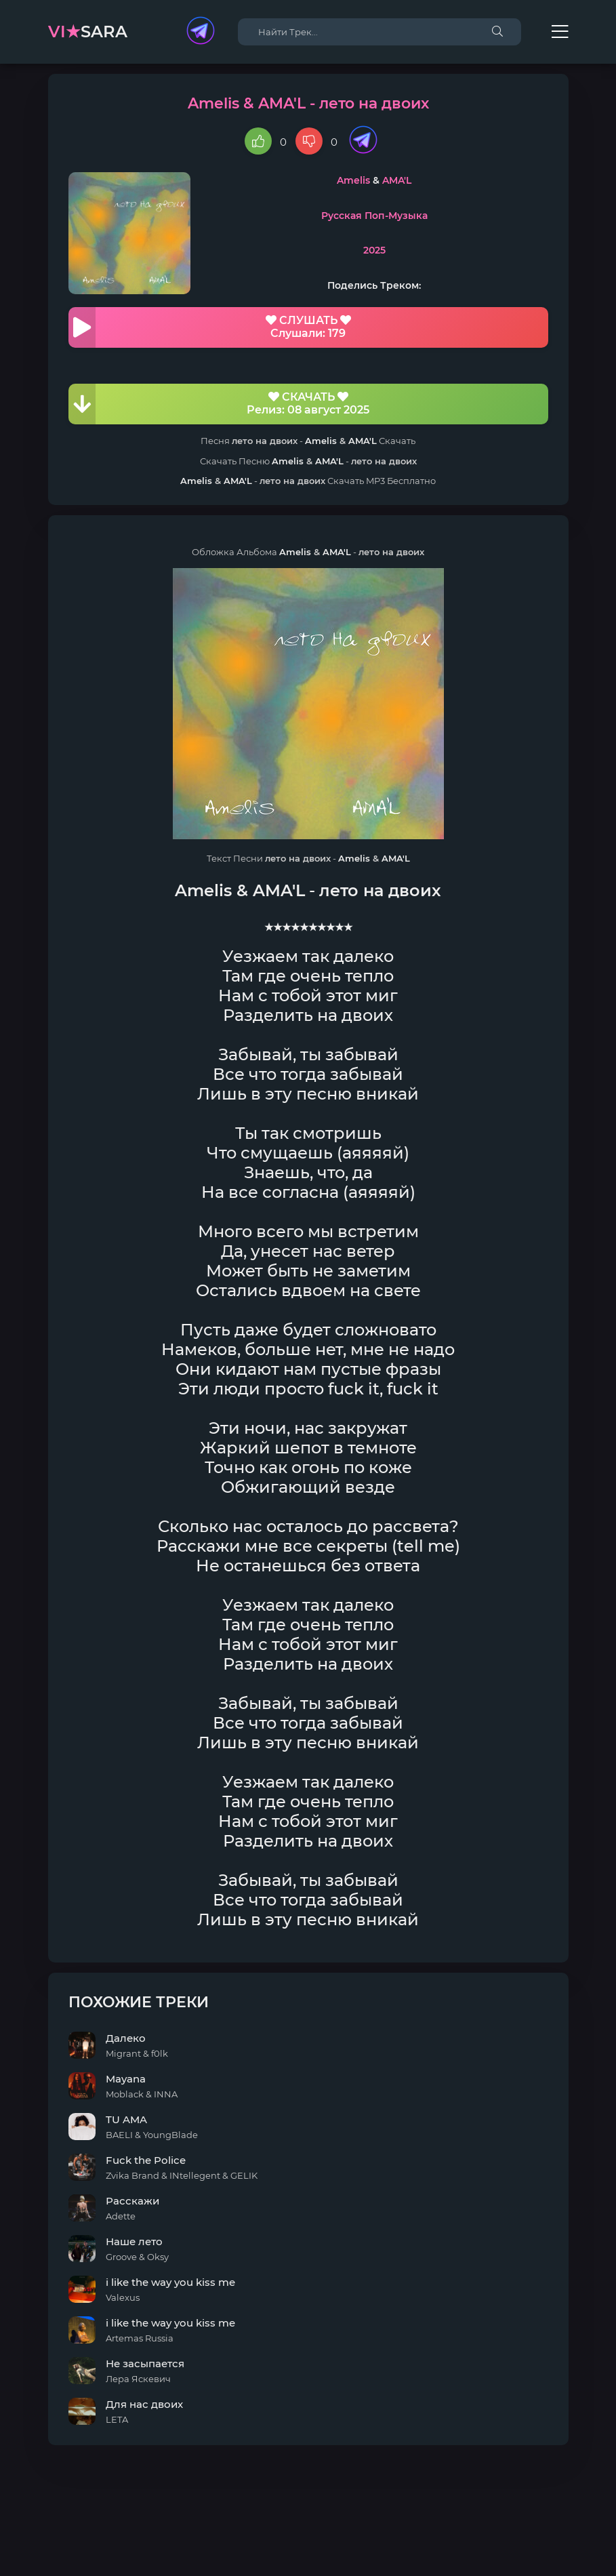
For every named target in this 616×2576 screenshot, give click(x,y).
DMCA (308, 2541)
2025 (374, 250)
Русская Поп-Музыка (374, 215)
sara (87, 31)
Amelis (353, 180)
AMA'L (396, 180)
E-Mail (383, 2554)
